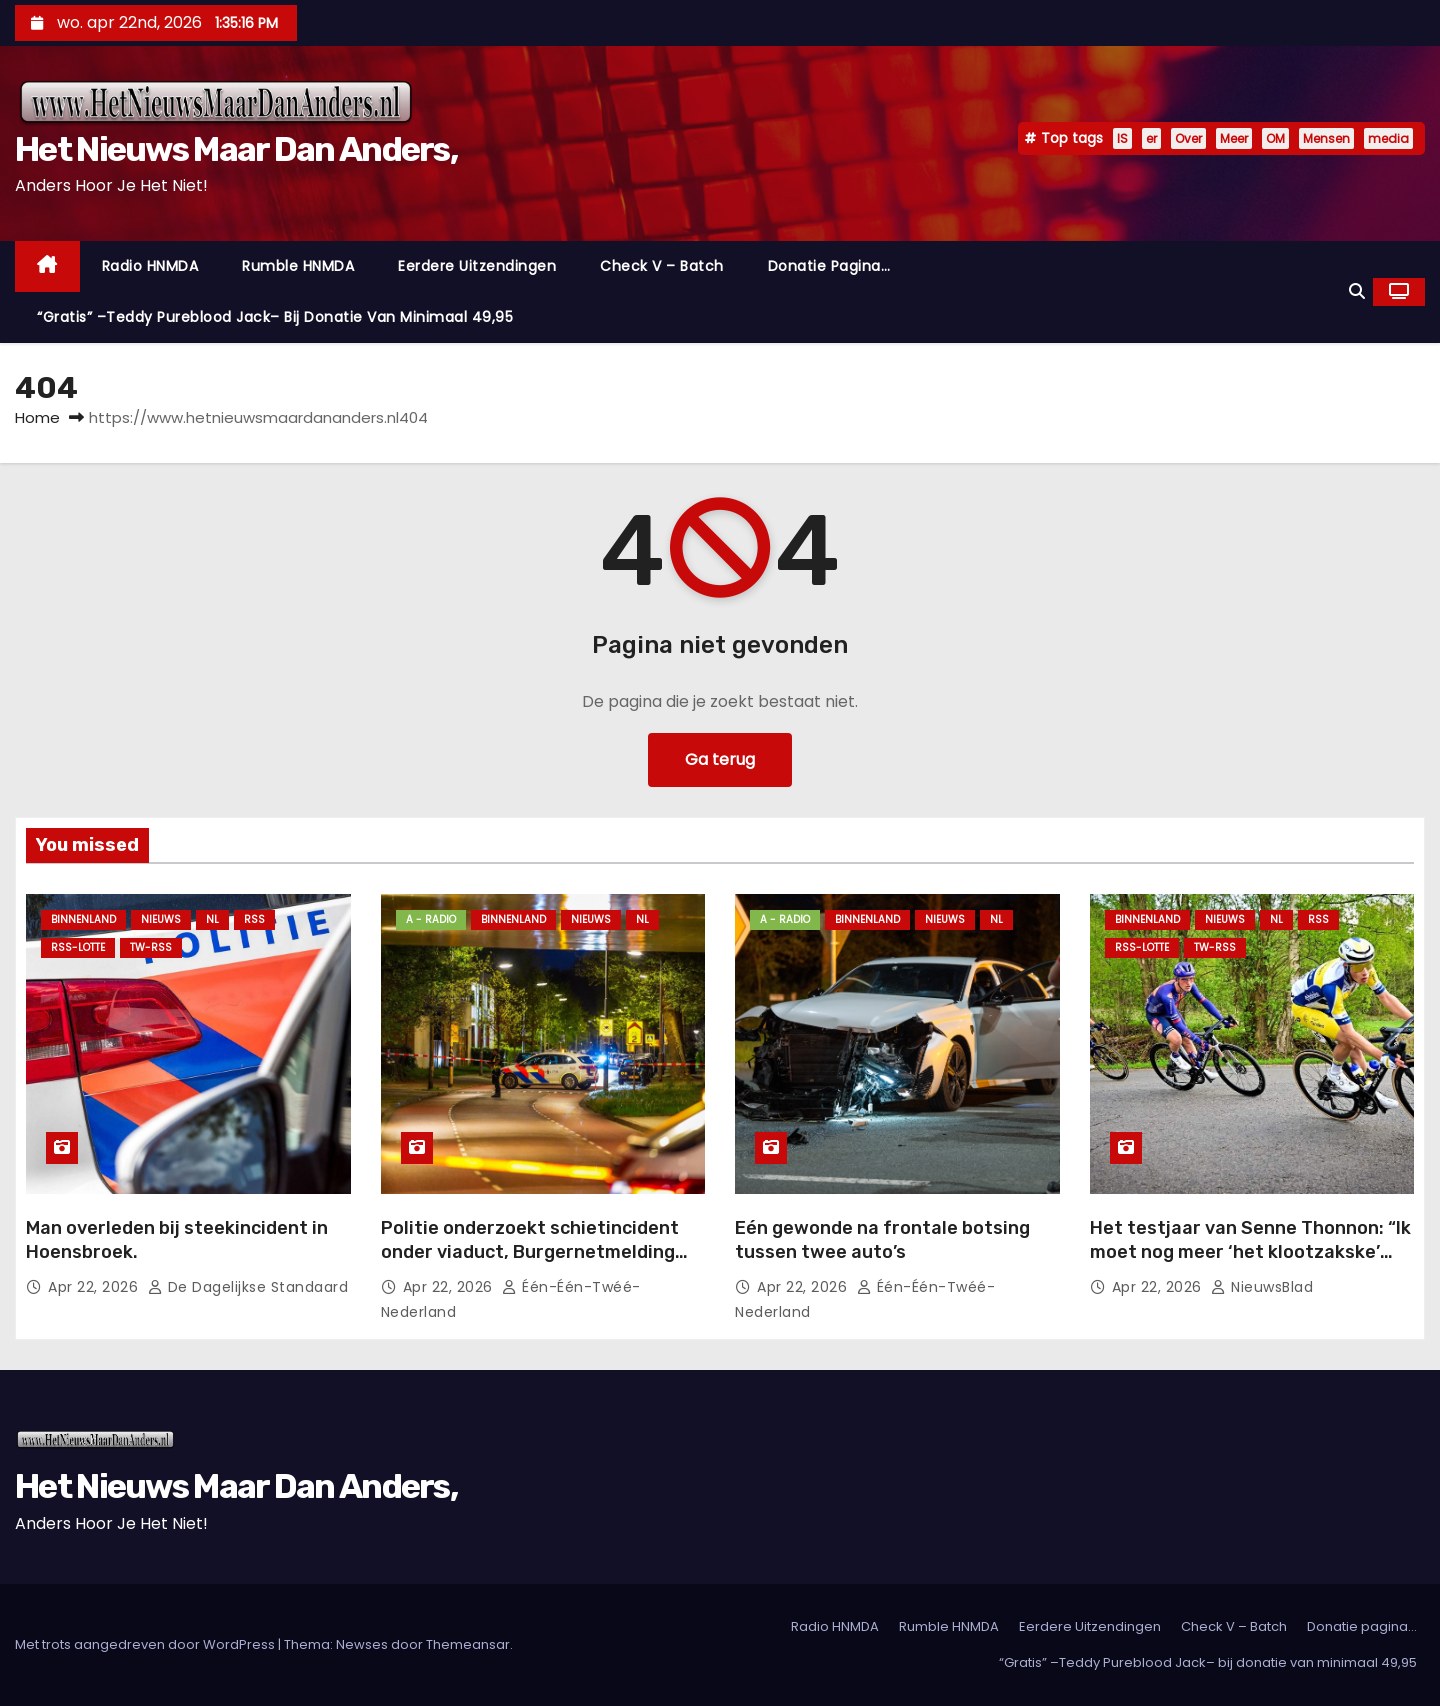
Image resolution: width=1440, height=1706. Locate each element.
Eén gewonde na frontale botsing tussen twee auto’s (882, 1240)
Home (37, 417)
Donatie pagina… (829, 266)
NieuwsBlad (1262, 1287)
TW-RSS (151, 947)
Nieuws (161, 919)
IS (1122, 138)
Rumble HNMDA (298, 266)
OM (1275, 138)
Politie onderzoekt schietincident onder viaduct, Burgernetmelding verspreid (530, 1252)
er (1151, 138)
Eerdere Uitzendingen (477, 266)
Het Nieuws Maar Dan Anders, (236, 149)
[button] (1357, 291)
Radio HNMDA (150, 266)
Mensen (1326, 138)
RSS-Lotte (78, 947)
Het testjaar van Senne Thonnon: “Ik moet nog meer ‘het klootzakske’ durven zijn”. (1250, 1252)
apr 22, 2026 (95, 1287)
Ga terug (720, 759)
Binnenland (83, 919)
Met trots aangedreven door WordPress (146, 1644)
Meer (1234, 138)
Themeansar (468, 1644)
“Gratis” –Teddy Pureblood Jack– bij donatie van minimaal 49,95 (275, 317)
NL (212, 919)
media (1388, 138)
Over (1188, 138)
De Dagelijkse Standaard (248, 1287)
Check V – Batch (662, 266)
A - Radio (431, 919)
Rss (254, 919)
